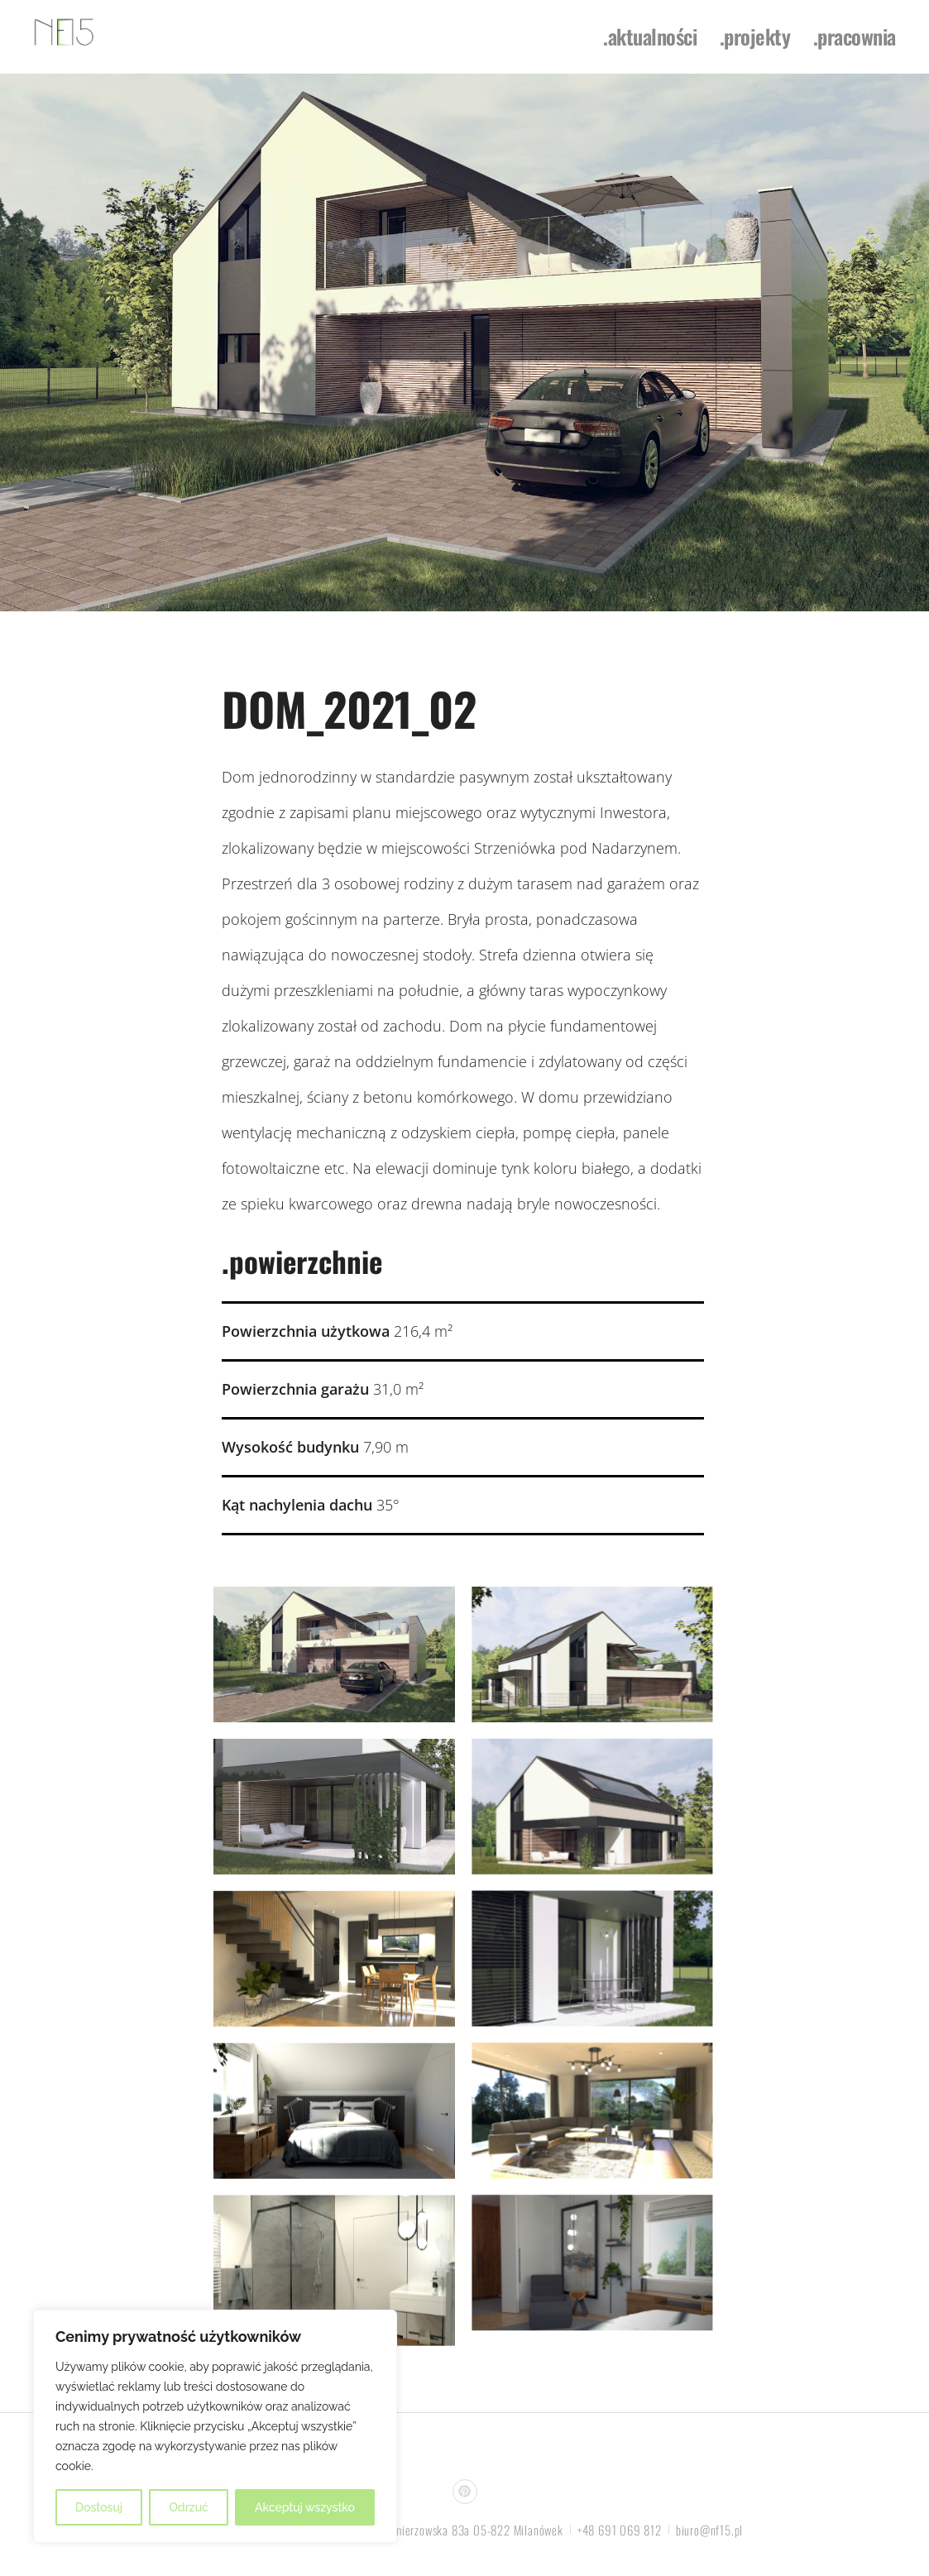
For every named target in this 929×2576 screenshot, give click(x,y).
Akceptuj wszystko (305, 2507)
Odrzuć (188, 2507)
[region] (215, 2426)
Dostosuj (98, 2507)
